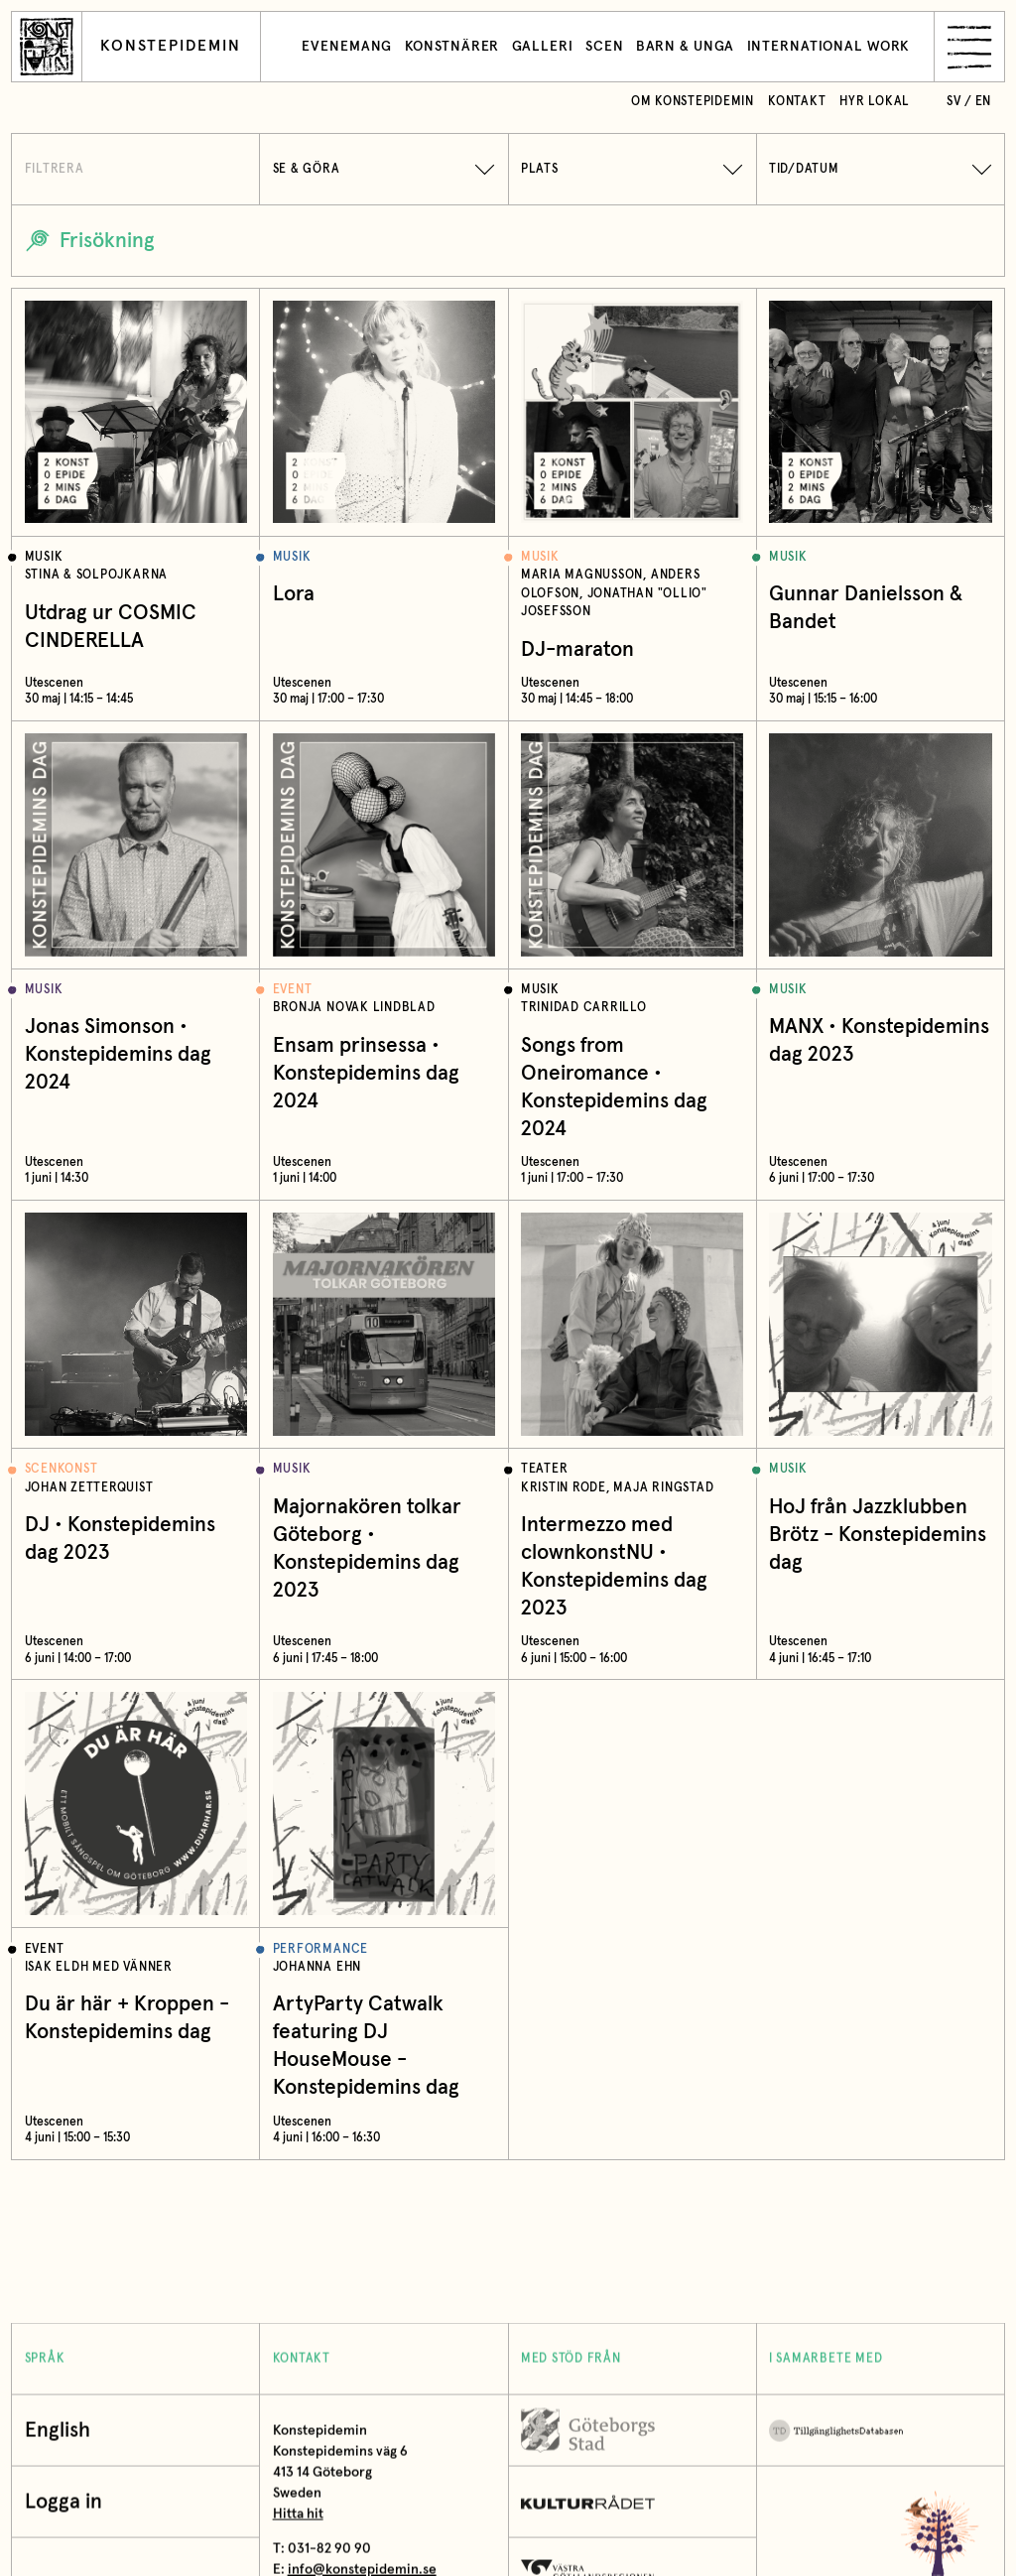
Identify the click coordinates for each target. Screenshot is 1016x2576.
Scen (604, 47)
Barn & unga (685, 47)
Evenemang (347, 47)
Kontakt (797, 101)
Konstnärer (452, 47)
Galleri (542, 47)
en (983, 101)
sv (954, 101)
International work (829, 47)
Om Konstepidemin (692, 101)
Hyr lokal (874, 101)
